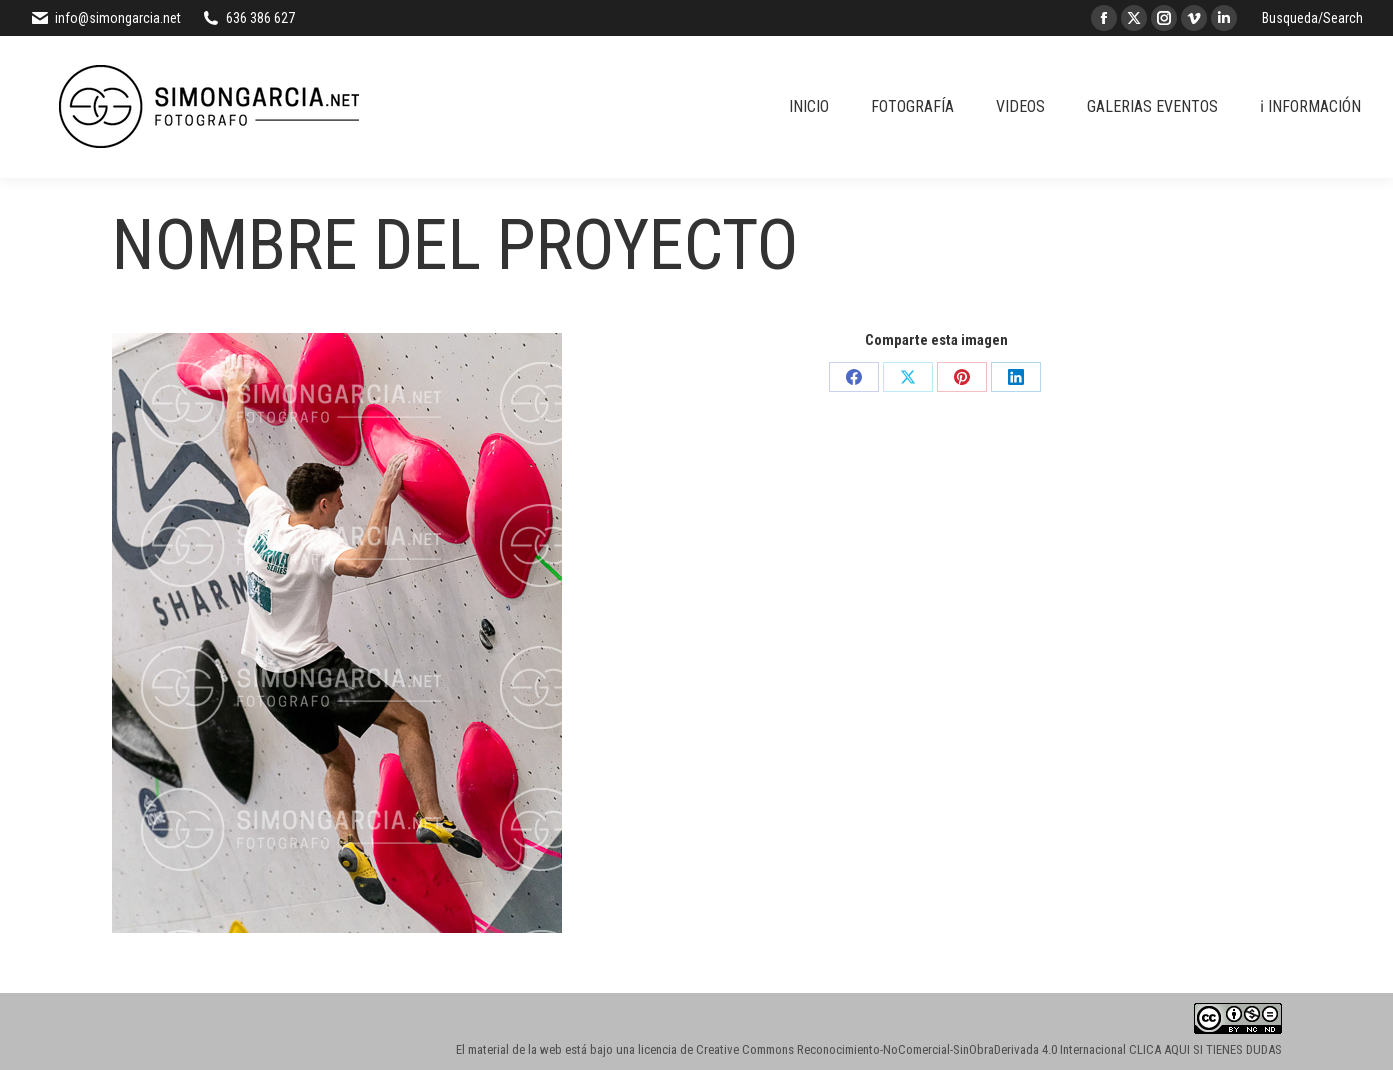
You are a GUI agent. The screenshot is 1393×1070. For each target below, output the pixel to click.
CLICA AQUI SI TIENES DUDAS (1205, 1049)
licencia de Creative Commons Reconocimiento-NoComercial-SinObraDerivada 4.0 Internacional (882, 1049)
